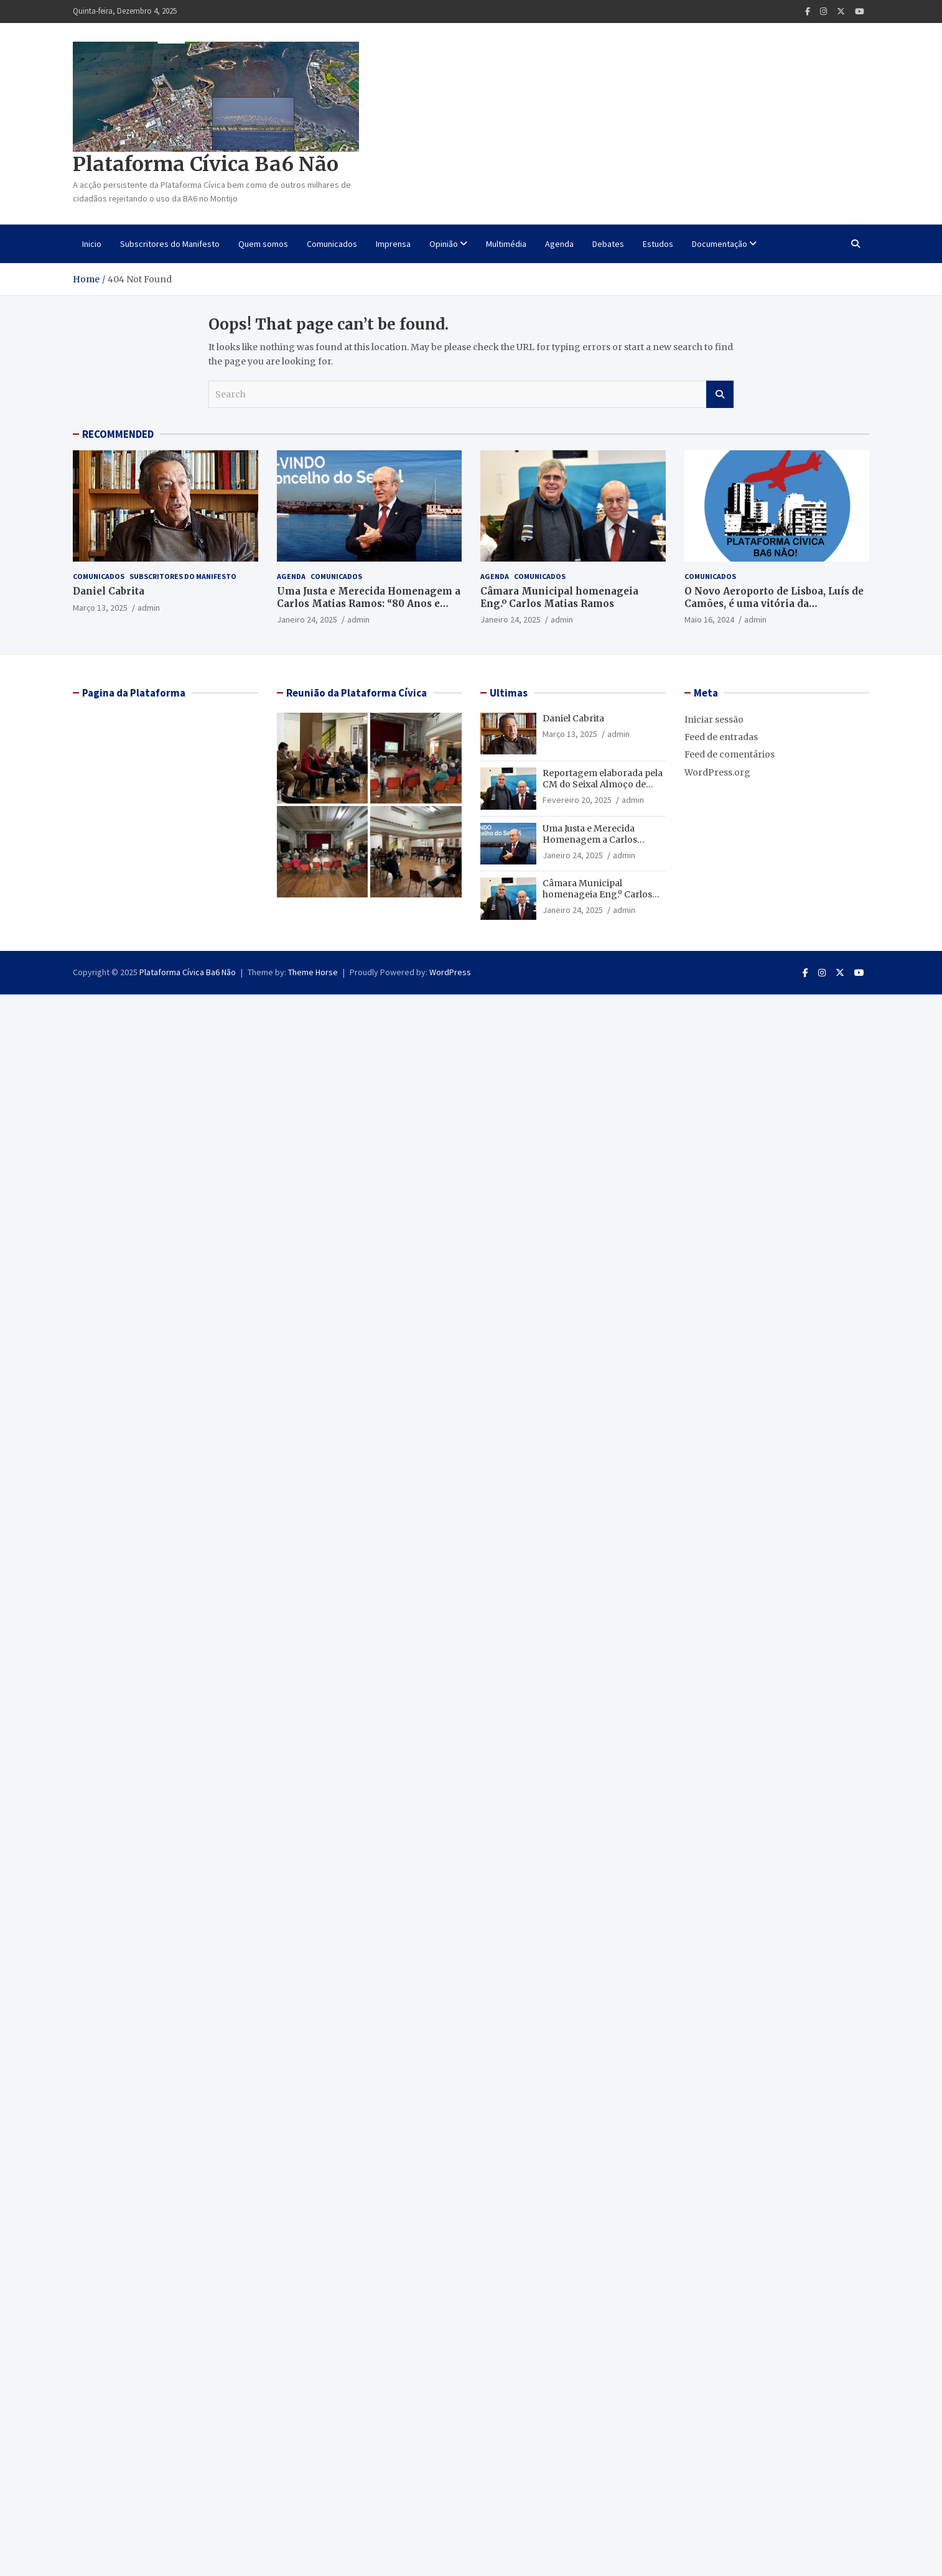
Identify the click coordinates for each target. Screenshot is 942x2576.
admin (149, 607)
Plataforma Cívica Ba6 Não (205, 164)
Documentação (719, 243)
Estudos (658, 243)
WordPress (450, 972)
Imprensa (393, 243)
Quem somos (263, 243)
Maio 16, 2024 (709, 619)
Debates (608, 243)
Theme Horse (313, 972)
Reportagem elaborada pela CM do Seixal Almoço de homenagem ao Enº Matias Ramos (603, 790)
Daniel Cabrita (108, 591)
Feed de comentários (729, 754)
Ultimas (509, 693)
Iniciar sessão (714, 719)
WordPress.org (717, 772)
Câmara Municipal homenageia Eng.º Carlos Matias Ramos (559, 597)
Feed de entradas (721, 737)
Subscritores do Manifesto (170, 243)
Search (720, 394)
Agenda (559, 243)
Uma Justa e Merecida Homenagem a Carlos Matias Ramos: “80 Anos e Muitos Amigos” (368, 603)
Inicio (91, 243)
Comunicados (332, 243)
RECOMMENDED (118, 434)
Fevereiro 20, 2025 (577, 799)
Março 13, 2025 (100, 607)
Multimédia (506, 243)
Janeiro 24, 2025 (307, 619)
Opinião (443, 243)
